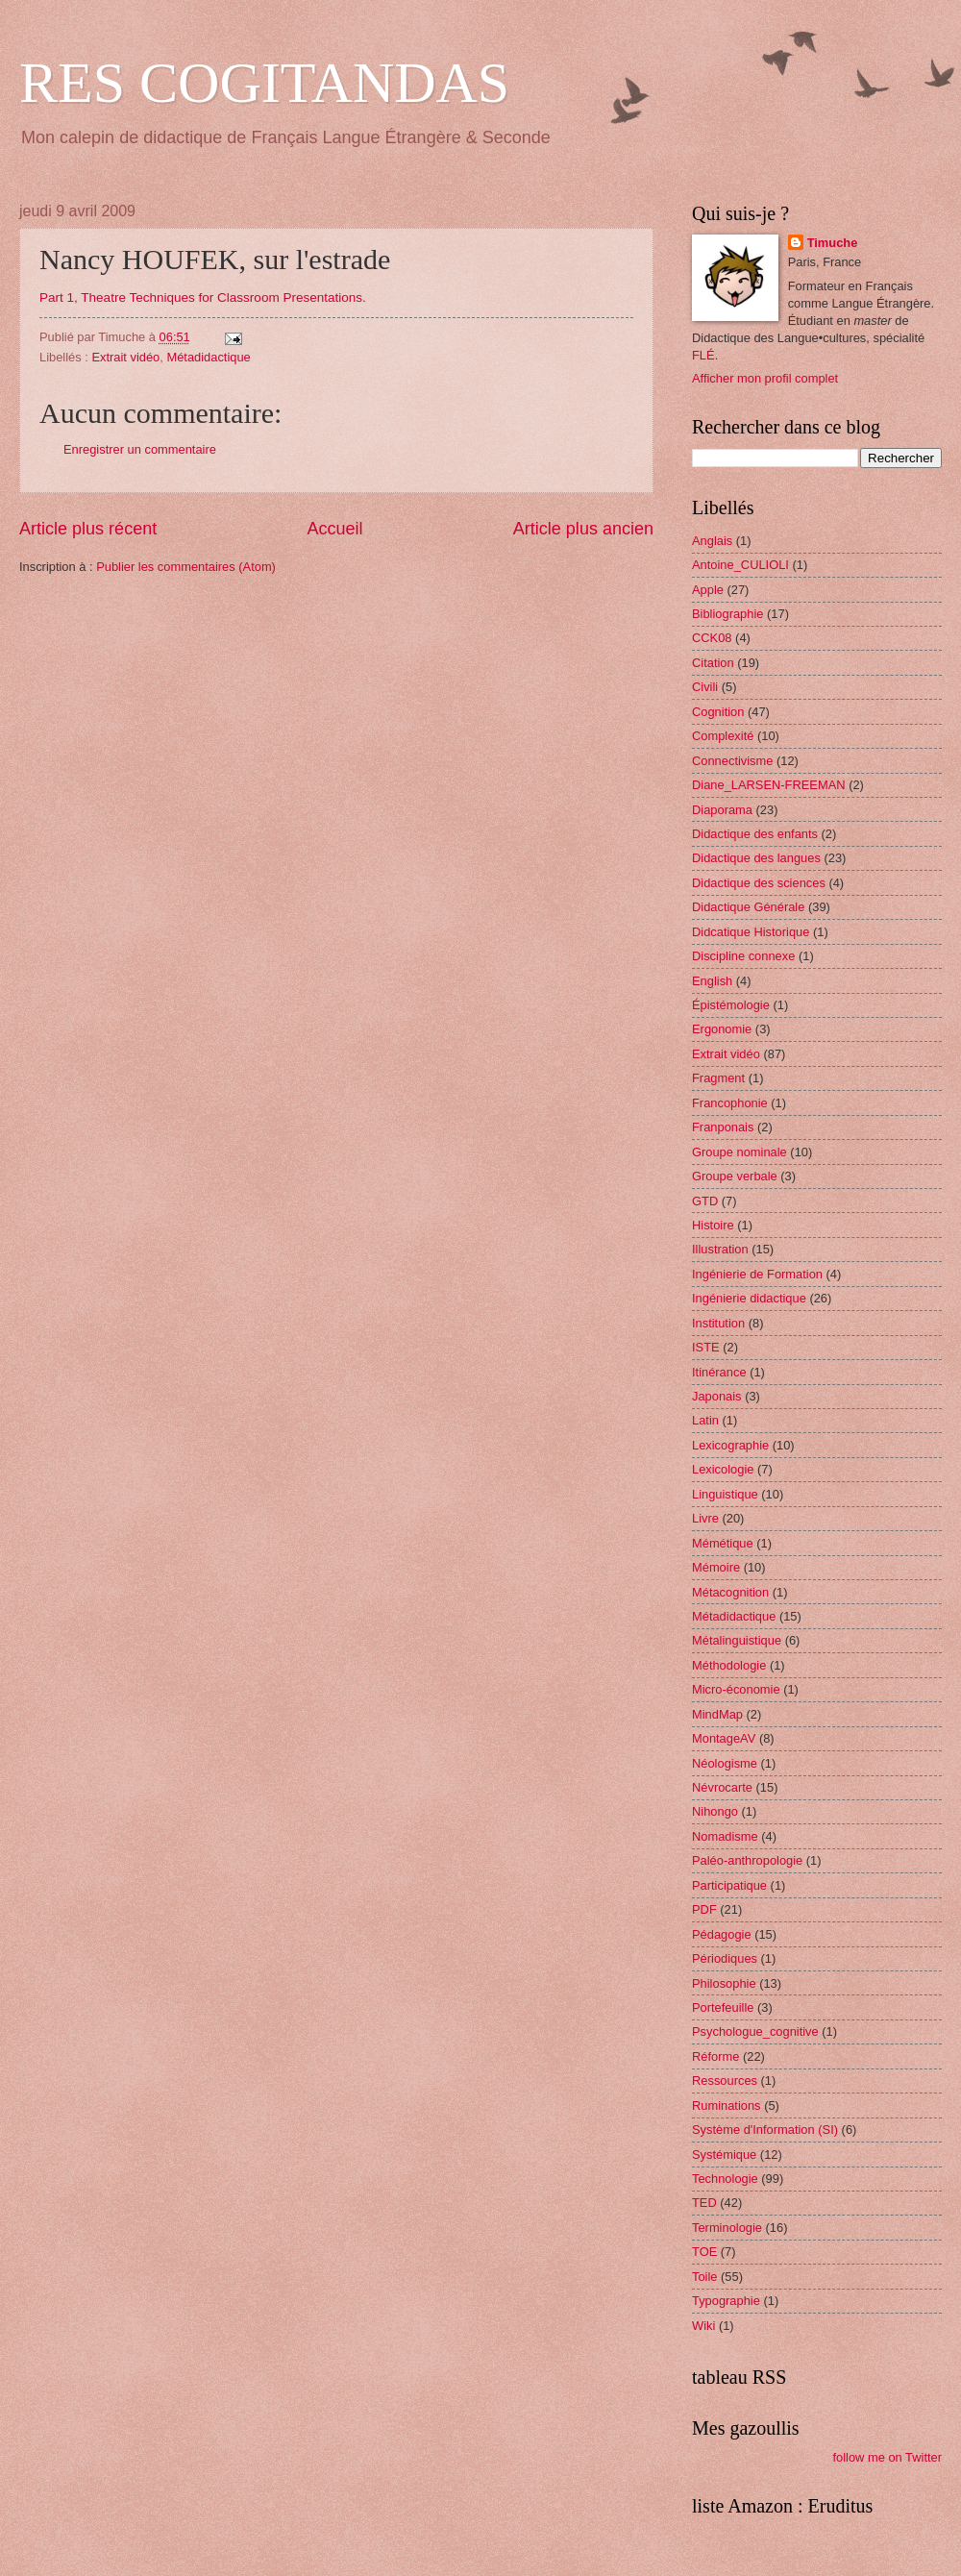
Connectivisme (732, 761)
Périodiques (724, 1958)
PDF (704, 1909)
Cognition (718, 712)
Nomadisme (725, 1836)
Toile (704, 2276)
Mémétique (722, 1543)
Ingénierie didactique (749, 1298)
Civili (705, 687)
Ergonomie (722, 1029)
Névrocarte (722, 1787)
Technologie (725, 2178)
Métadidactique (208, 357)
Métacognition (730, 1592)
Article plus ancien (583, 528)
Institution (718, 1323)
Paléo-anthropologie (747, 1860)
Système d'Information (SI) (765, 2129)
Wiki (703, 2325)
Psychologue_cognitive (755, 2031)
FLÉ (703, 355)
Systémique (724, 2154)
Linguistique (725, 1494)
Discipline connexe (743, 956)
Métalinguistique (736, 1640)
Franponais (722, 1127)
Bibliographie (727, 614)
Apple (708, 589)
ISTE (706, 1347)
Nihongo (715, 1811)
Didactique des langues (756, 858)
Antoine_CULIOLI (740, 564)
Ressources (724, 2080)
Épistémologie (731, 1005)
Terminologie (727, 2227)
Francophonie (730, 1103)
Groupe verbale (734, 1176)
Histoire (713, 1225)
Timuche (832, 242)
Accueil (334, 528)
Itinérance (719, 1372)
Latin (705, 1420)
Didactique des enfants (755, 834)
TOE (704, 2251)
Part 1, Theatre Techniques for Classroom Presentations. (202, 297)
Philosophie (724, 1983)
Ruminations (726, 2105)
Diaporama (722, 810)
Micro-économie (736, 1689)
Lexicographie (730, 1445)
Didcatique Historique (750, 932)
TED (704, 2202)
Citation (713, 663)
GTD (705, 1201)
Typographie (726, 2300)
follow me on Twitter (887, 2457)
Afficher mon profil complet (765, 378)
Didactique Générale (748, 907)
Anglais (712, 540)
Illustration (720, 1249)
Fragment (718, 1078)
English (712, 981)
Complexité (722, 736)
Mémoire (716, 1567)
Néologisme (724, 1763)
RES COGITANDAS (264, 82)
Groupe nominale (739, 1152)
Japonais (717, 1396)
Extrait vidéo (125, 357)
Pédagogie (722, 1934)
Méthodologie (729, 1665)
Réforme (715, 2056)
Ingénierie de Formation (757, 1274)
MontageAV (723, 1738)
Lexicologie (722, 1469)
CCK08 (712, 638)
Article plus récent (88, 528)
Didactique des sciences (758, 883)
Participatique (729, 1885)
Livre (705, 1518)
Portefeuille (722, 2007)
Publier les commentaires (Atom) (186, 566)
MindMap (717, 1714)
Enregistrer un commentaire (139, 449)
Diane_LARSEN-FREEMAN (769, 785)
